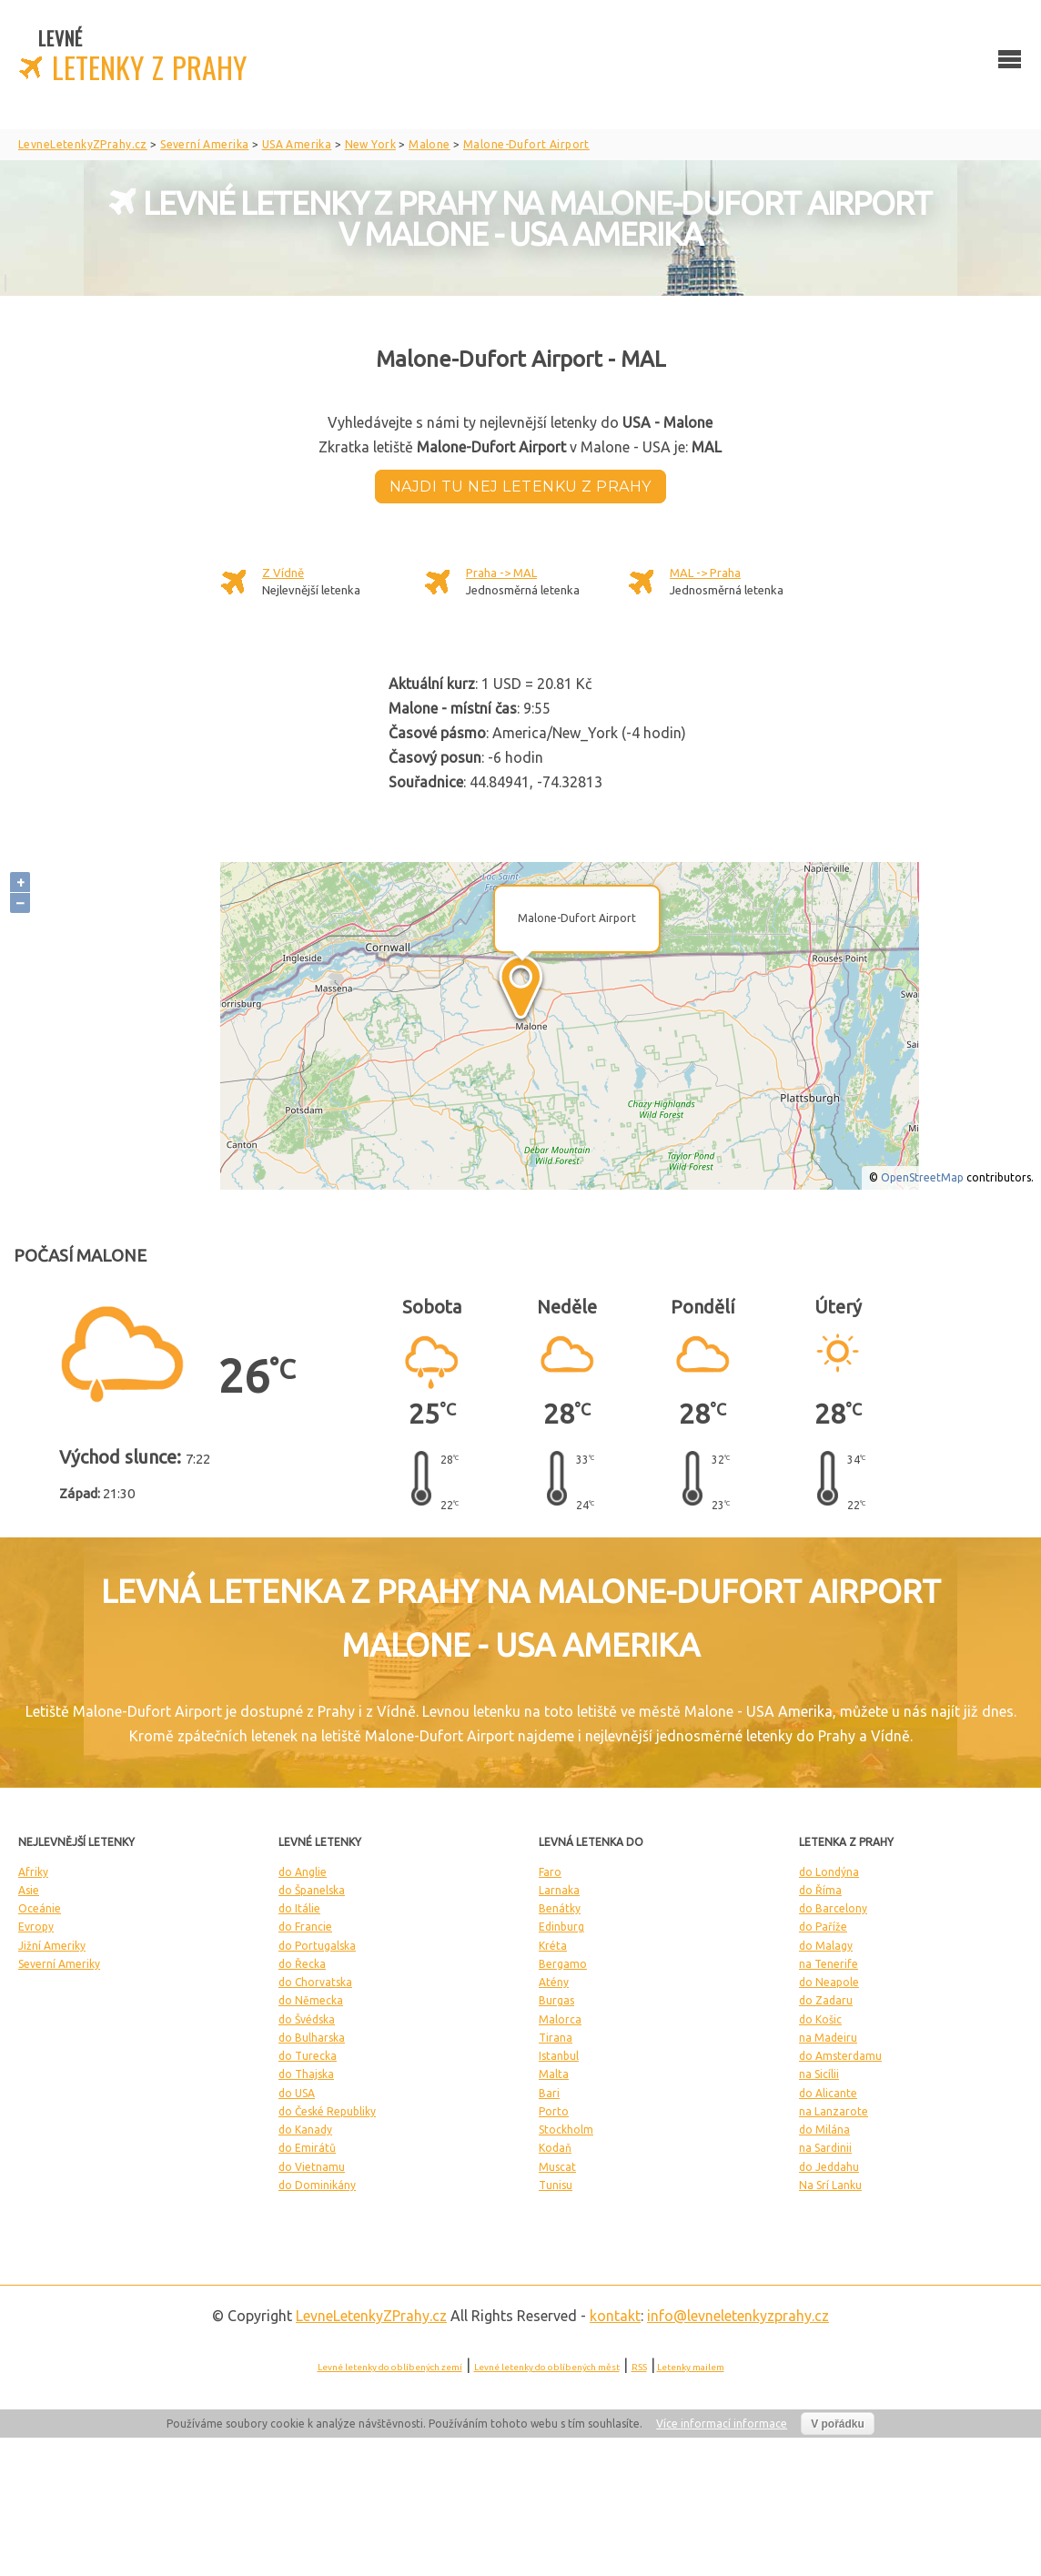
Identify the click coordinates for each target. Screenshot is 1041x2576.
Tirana (555, 2038)
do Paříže (823, 1926)
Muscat (557, 2167)
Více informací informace (721, 2423)
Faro (550, 1872)
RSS (639, 2367)
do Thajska (306, 2074)
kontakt (615, 2315)
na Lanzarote (833, 2111)
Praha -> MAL (501, 572)
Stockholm (566, 2129)
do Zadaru (826, 2000)
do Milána (824, 2129)
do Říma (820, 1890)
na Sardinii (825, 2148)
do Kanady (305, 2129)
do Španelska (311, 1890)
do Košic (820, 2019)
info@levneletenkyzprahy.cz (738, 2315)
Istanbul (559, 2056)
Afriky (33, 1872)
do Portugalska (317, 1946)
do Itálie (299, 1908)
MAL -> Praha (705, 572)
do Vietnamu (311, 2167)
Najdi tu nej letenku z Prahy (520, 486)
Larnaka (559, 1890)
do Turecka (307, 2056)
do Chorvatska (315, 1982)
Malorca (560, 2019)
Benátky (560, 1908)
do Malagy (826, 1946)
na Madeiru (828, 2038)
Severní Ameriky (59, 1964)
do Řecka (302, 1964)
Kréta (553, 1946)
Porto (554, 2111)
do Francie (305, 1926)
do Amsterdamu (840, 2056)
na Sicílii (819, 2074)
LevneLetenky (371, 2315)
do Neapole (829, 1982)
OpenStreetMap (922, 1177)
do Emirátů (307, 2148)
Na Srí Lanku (830, 2185)
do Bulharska (311, 2038)
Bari (549, 2093)
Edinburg (561, 1926)
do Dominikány (317, 2185)
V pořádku (837, 2424)
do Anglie (302, 1872)
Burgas (556, 2000)
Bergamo (563, 1964)
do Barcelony (833, 1908)
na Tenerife (828, 1964)
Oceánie (39, 1908)
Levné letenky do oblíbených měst (547, 2367)
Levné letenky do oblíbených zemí (390, 2367)
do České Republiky (327, 2111)
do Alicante (828, 2093)
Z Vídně (283, 572)
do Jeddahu (829, 2167)
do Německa (310, 2000)
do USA (296, 2093)
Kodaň (555, 2148)
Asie (28, 1890)
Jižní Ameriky (52, 1946)
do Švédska (306, 2019)
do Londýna (829, 1872)
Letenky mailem (690, 2367)
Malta (554, 2074)
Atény (554, 1982)
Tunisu (555, 2185)
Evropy (36, 1926)
